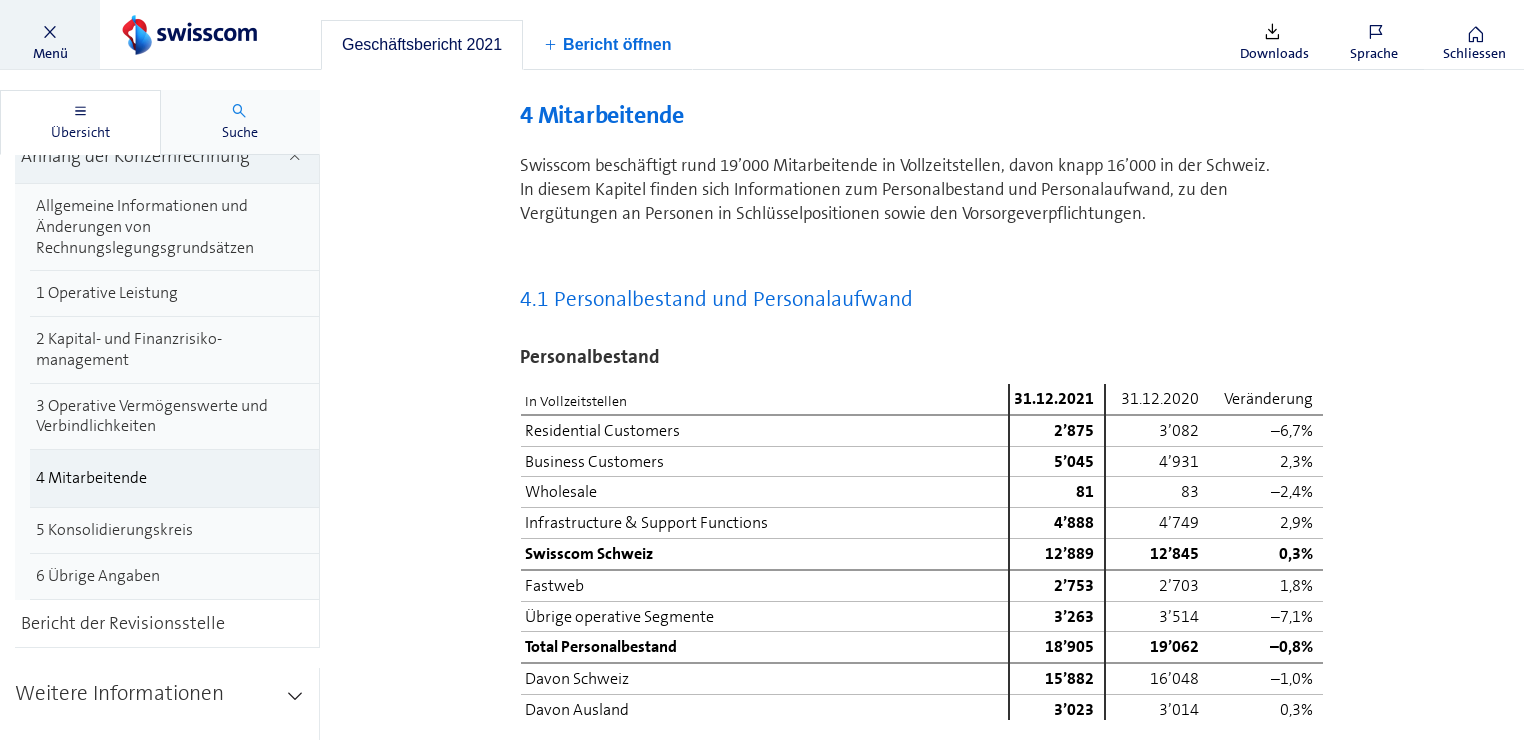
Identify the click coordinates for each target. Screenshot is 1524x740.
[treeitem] (175, 215)
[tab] (422, 45)
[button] (50, 35)
